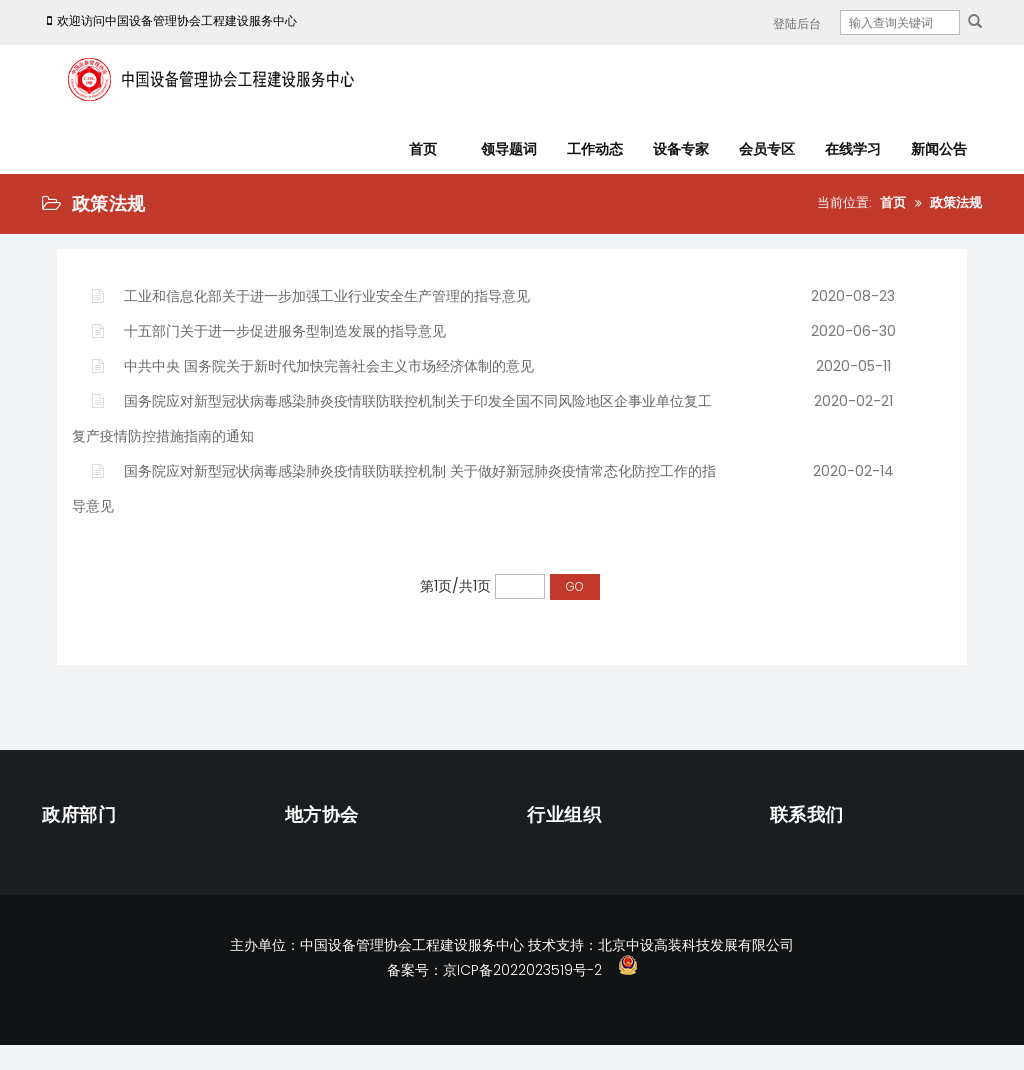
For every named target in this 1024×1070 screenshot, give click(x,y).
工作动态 (595, 149)
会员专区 (767, 149)
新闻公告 (939, 149)
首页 (423, 149)
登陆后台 (797, 23)
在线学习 (853, 149)
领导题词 (509, 149)
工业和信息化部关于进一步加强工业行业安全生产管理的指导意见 (311, 296)
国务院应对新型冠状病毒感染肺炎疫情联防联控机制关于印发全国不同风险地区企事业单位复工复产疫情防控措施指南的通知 (392, 418)
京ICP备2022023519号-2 (522, 970)
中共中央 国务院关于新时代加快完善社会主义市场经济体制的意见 (313, 366)
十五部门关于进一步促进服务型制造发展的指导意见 (269, 331)
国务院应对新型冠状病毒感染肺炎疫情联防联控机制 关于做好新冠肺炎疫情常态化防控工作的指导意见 (394, 488)
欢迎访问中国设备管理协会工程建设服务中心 (169, 20)
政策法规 (956, 202)
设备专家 (681, 149)
